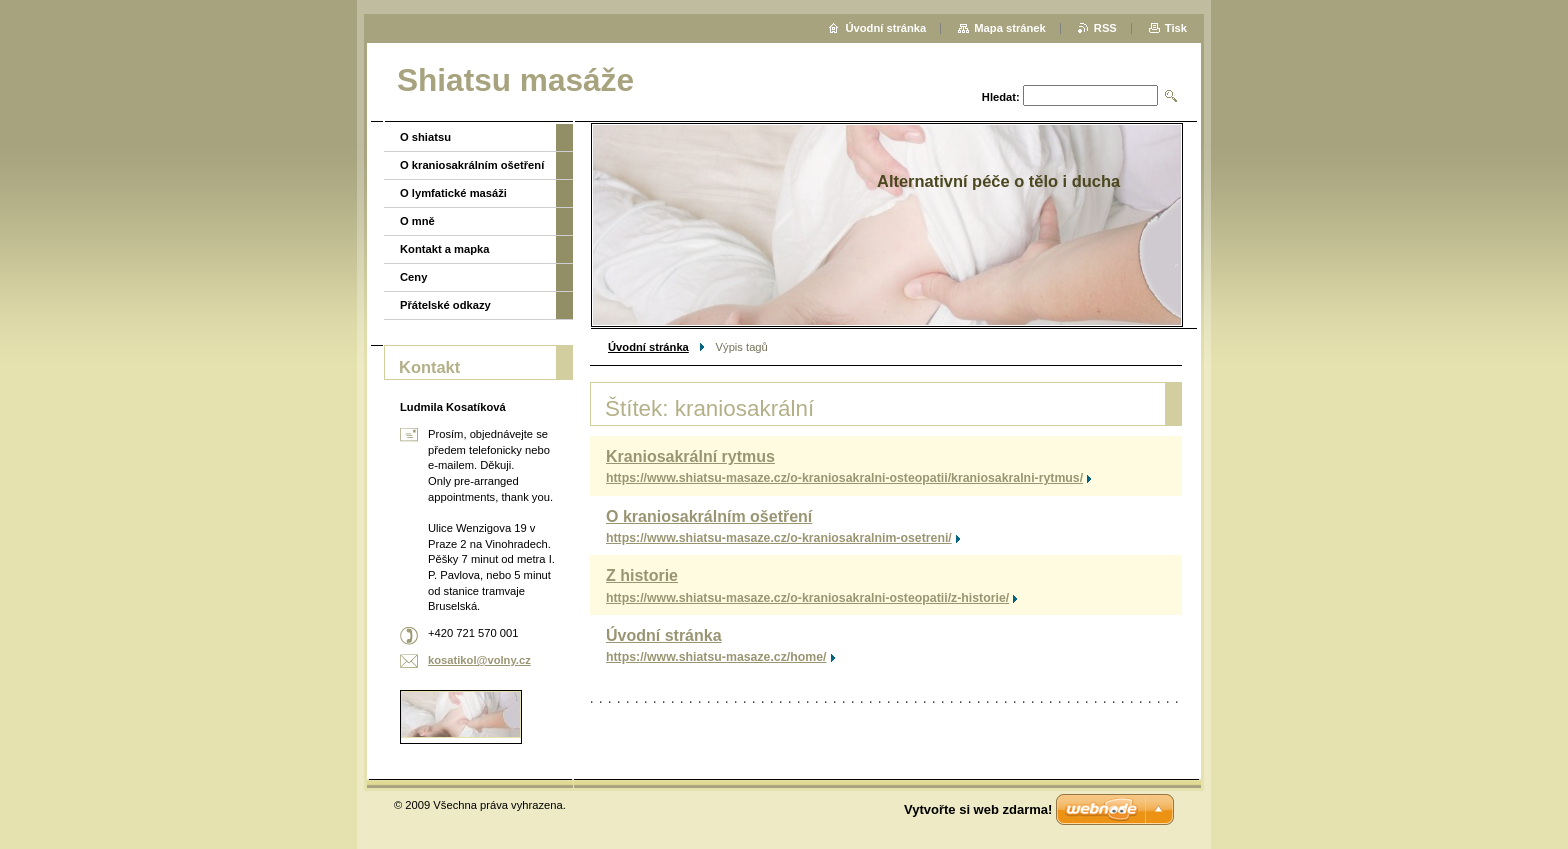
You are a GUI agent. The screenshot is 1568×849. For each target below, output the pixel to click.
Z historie (642, 575)
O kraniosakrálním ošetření (709, 516)
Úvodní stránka (648, 347)
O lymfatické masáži (453, 193)
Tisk (1176, 28)
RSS (1105, 28)
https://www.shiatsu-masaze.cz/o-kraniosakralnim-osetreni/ (779, 538)
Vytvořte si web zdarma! (978, 809)
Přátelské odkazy (445, 305)
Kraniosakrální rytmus (690, 456)
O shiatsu (425, 137)
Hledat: (1001, 97)
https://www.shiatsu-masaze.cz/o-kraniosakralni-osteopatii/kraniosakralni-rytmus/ (844, 478)
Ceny (413, 277)
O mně (417, 221)
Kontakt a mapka (445, 249)
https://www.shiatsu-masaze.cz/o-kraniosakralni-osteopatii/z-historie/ (807, 598)
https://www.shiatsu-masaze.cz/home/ (716, 657)
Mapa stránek (1010, 28)
